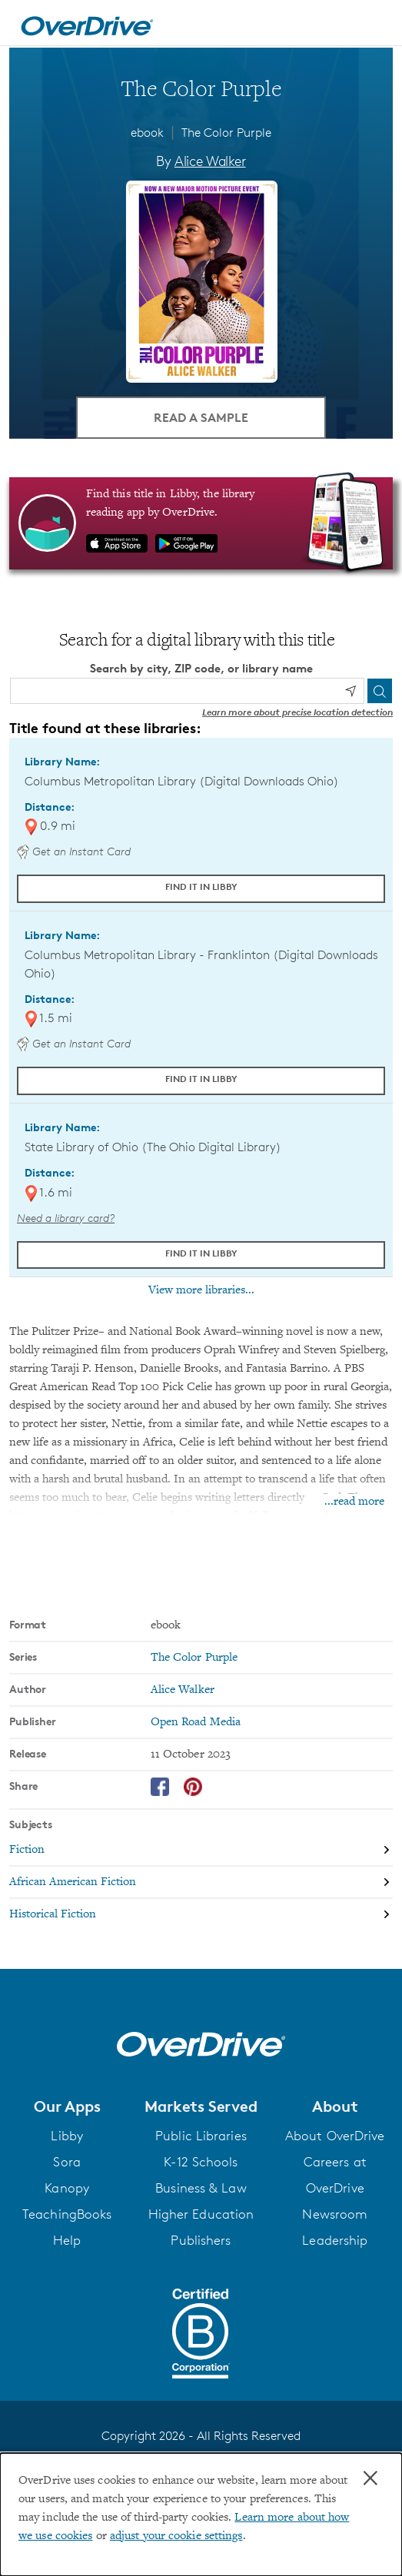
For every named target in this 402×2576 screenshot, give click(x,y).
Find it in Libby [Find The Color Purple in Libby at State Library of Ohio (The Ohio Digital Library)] (201, 1253)
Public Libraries (201, 2135)
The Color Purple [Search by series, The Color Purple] (194, 1657)
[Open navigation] (373, 25)
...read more (354, 1501)
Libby (67, 2135)
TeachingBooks (66, 2214)
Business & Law (200, 2188)
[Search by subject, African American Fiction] (201, 1883)
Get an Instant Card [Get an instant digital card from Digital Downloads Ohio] (74, 851)
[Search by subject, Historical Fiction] (201, 1914)
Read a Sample (201, 417)
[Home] (87, 23)
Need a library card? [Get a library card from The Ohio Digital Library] (66, 1217)
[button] (67, 2106)
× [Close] (370, 2478)
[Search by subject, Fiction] (201, 1850)
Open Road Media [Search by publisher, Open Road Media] (196, 1722)
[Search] (379, 691)
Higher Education (201, 2214)
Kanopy (67, 2188)
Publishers (201, 2240)
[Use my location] (350, 691)
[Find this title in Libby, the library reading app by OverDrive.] (201, 523)
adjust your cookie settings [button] (176, 2536)
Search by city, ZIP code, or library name (201, 668)
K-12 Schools (201, 2161)
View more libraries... (201, 1290)
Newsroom (334, 2214)
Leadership (334, 2240)
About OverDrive (335, 2135)
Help (67, 2240)
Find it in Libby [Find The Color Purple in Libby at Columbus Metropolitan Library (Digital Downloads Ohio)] (201, 886)
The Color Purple (226, 132)
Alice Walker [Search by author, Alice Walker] (210, 160)
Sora (66, 2161)
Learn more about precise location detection (297, 712)
